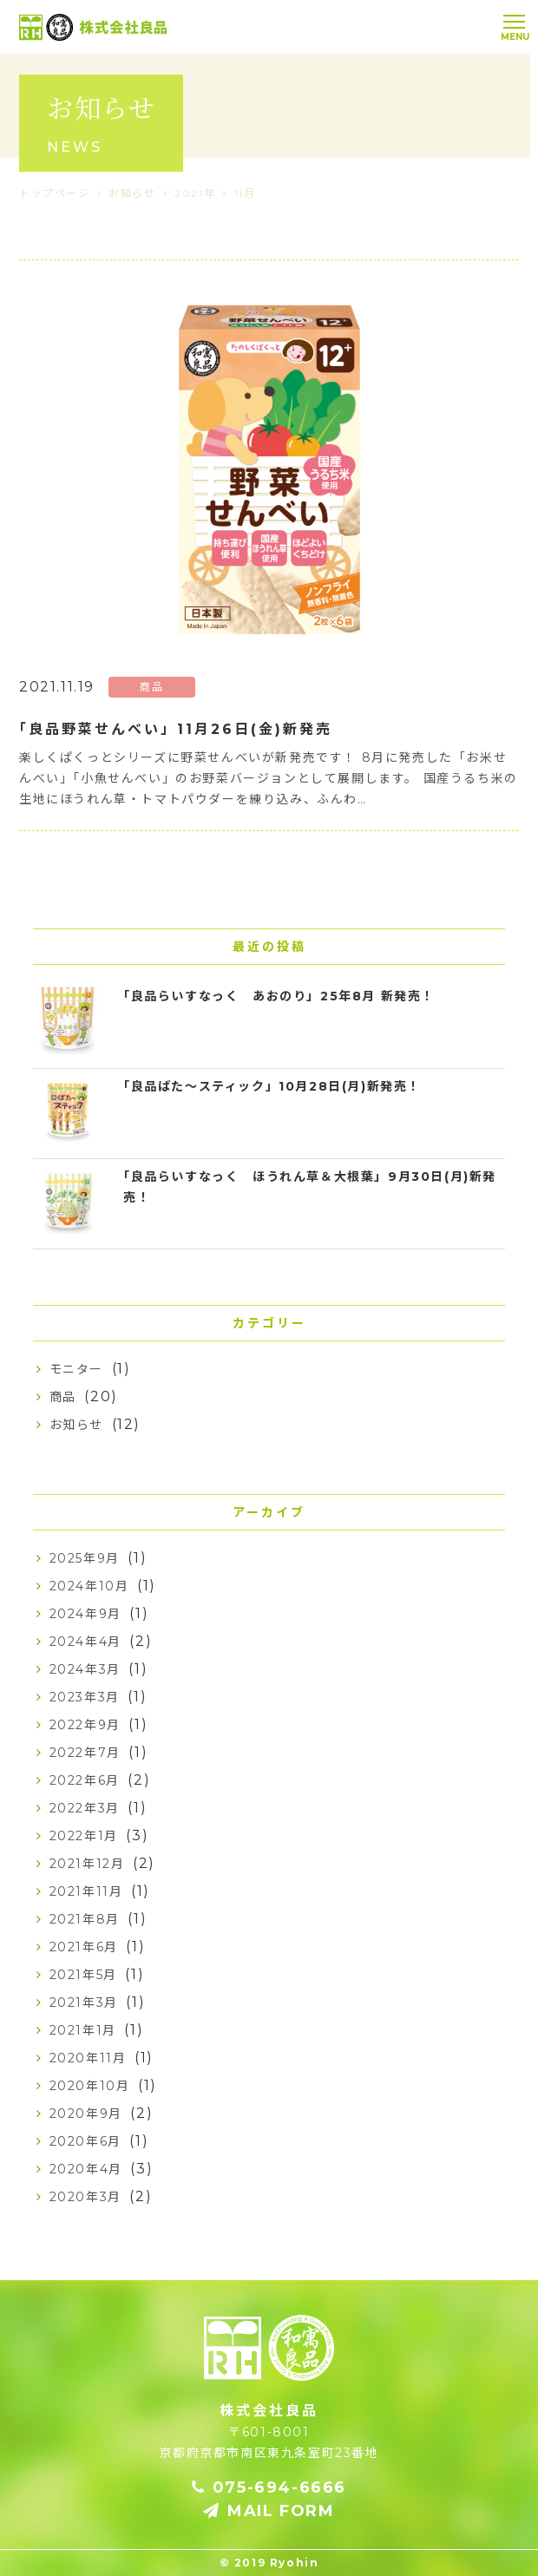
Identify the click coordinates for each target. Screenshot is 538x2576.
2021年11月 (86, 1891)
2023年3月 (84, 1697)
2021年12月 (87, 1863)
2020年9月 (85, 2113)
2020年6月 (85, 2141)
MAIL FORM (268, 2510)
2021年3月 (83, 2002)
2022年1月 (83, 1836)
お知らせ (76, 1424)
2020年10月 (89, 2086)
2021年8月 (84, 1919)
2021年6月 (83, 1947)
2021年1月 (82, 2030)
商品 (62, 1397)
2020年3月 (85, 2197)
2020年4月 (85, 2169)
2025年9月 (84, 1558)
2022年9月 (85, 1725)
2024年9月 (85, 1614)
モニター (76, 1369)
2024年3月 (85, 1669)
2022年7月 (85, 1752)
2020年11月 (88, 2058)
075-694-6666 (269, 2487)
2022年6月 (84, 1780)
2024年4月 (85, 1641)
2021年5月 (83, 1975)
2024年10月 (89, 1586)
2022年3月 (84, 1808)
